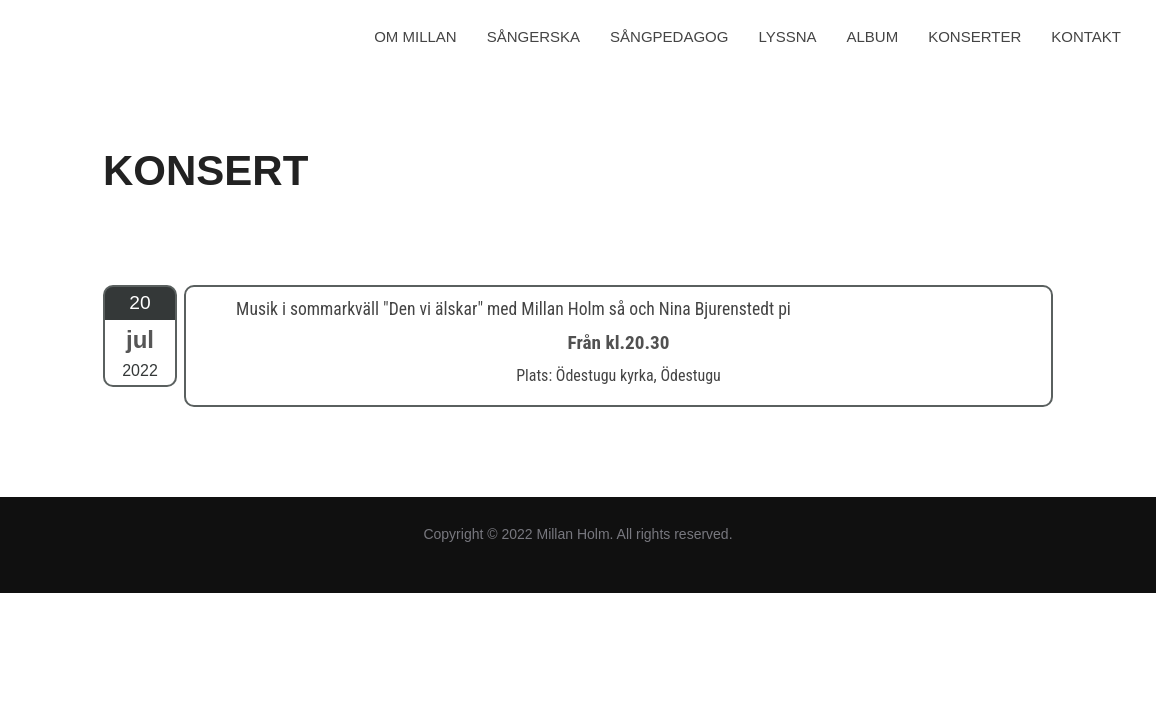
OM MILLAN (415, 36)
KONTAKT (1086, 36)
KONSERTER (974, 36)
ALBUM (873, 36)
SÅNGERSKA (533, 36)
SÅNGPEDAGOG (669, 36)
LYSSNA (787, 36)
